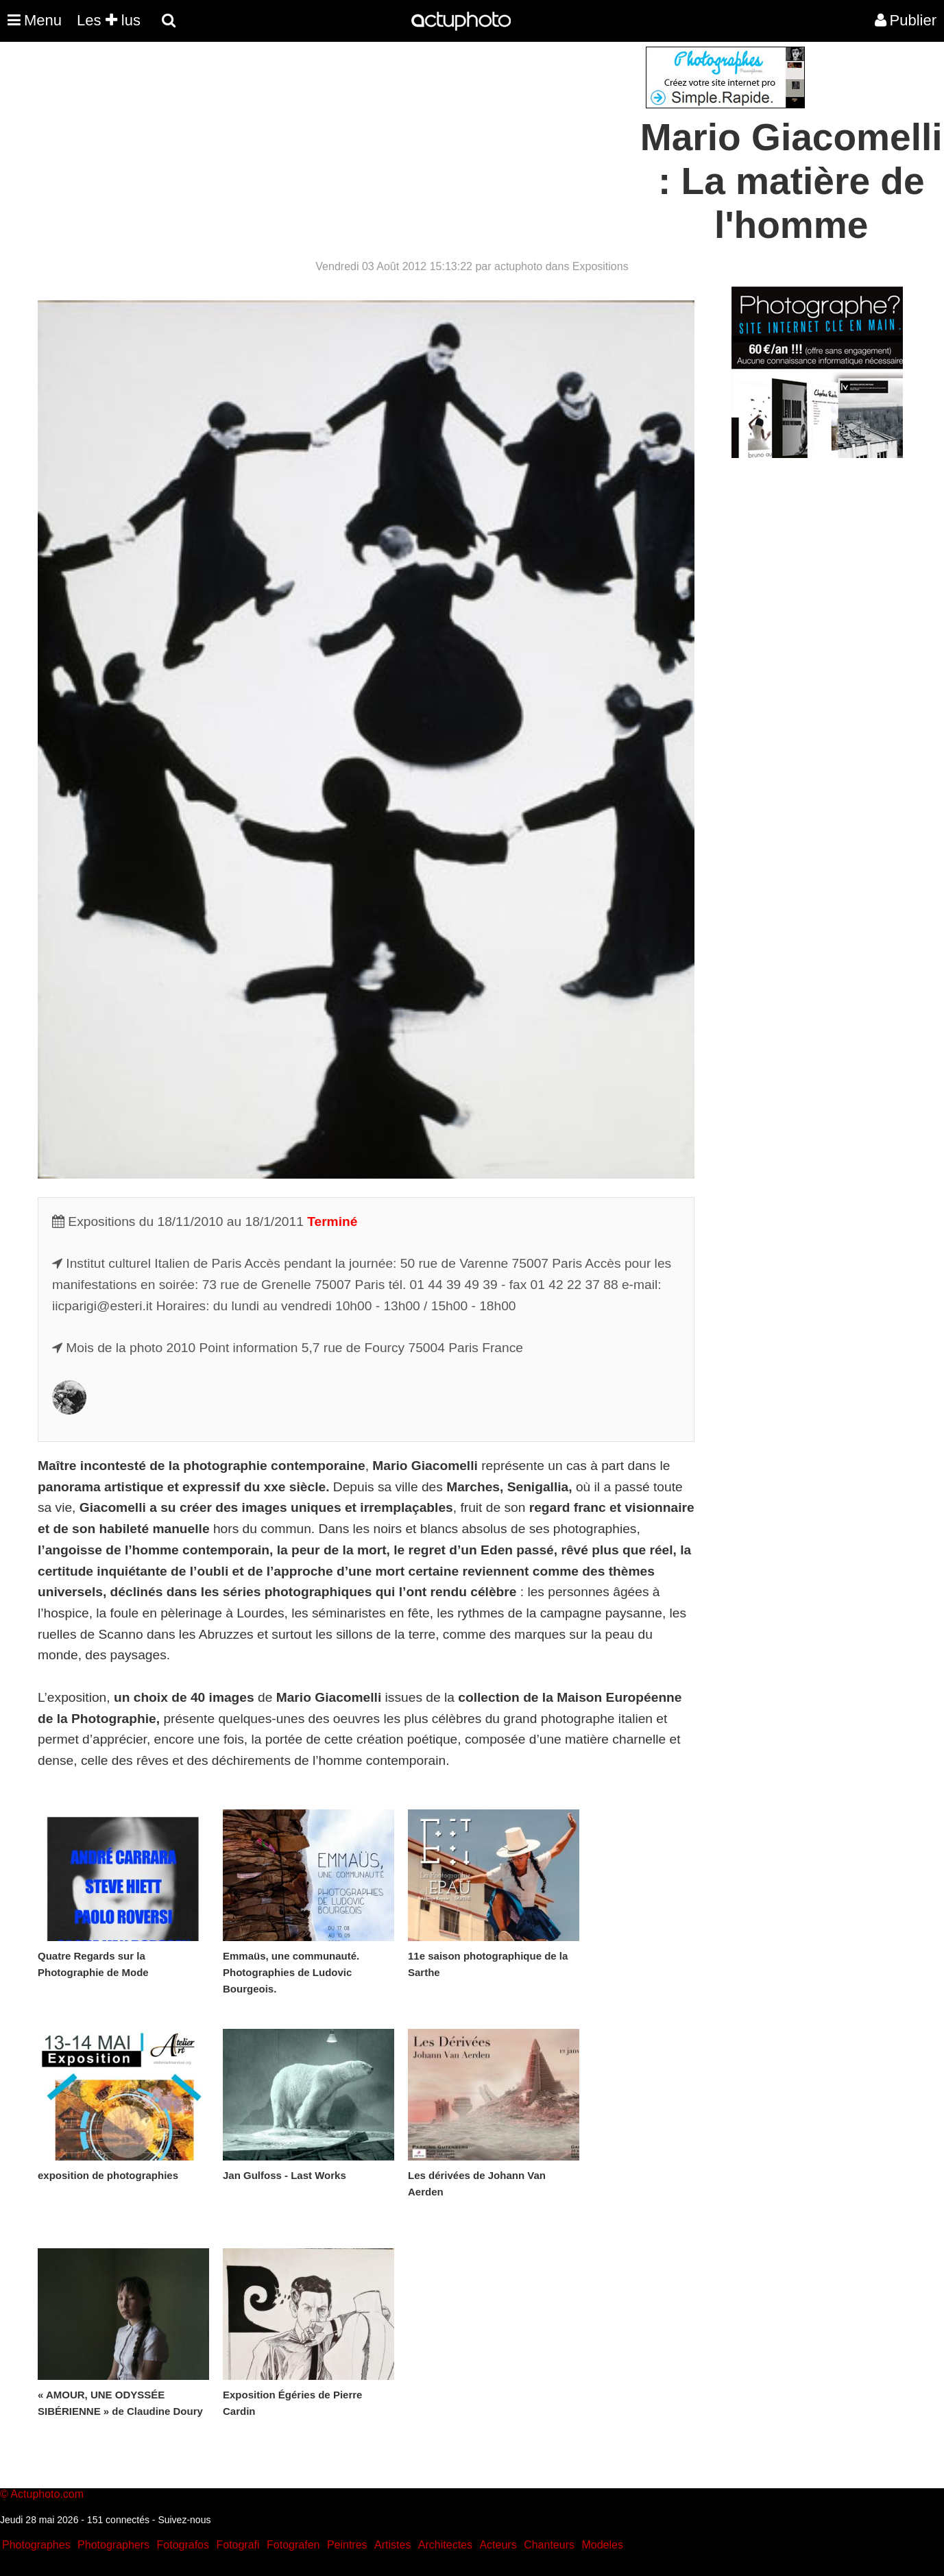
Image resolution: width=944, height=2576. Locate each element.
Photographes (36, 2545)
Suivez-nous (184, 2519)
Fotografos (183, 2545)
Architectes (445, 2545)
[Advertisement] (389, 143)
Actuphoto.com (47, 2494)
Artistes (392, 2545)
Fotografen (293, 2545)
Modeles (601, 2545)
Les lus (109, 20)
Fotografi (237, 2545)
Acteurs (497, 2545)
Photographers (113, 2545)
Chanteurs (549, 2545)
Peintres (347, 2545)
